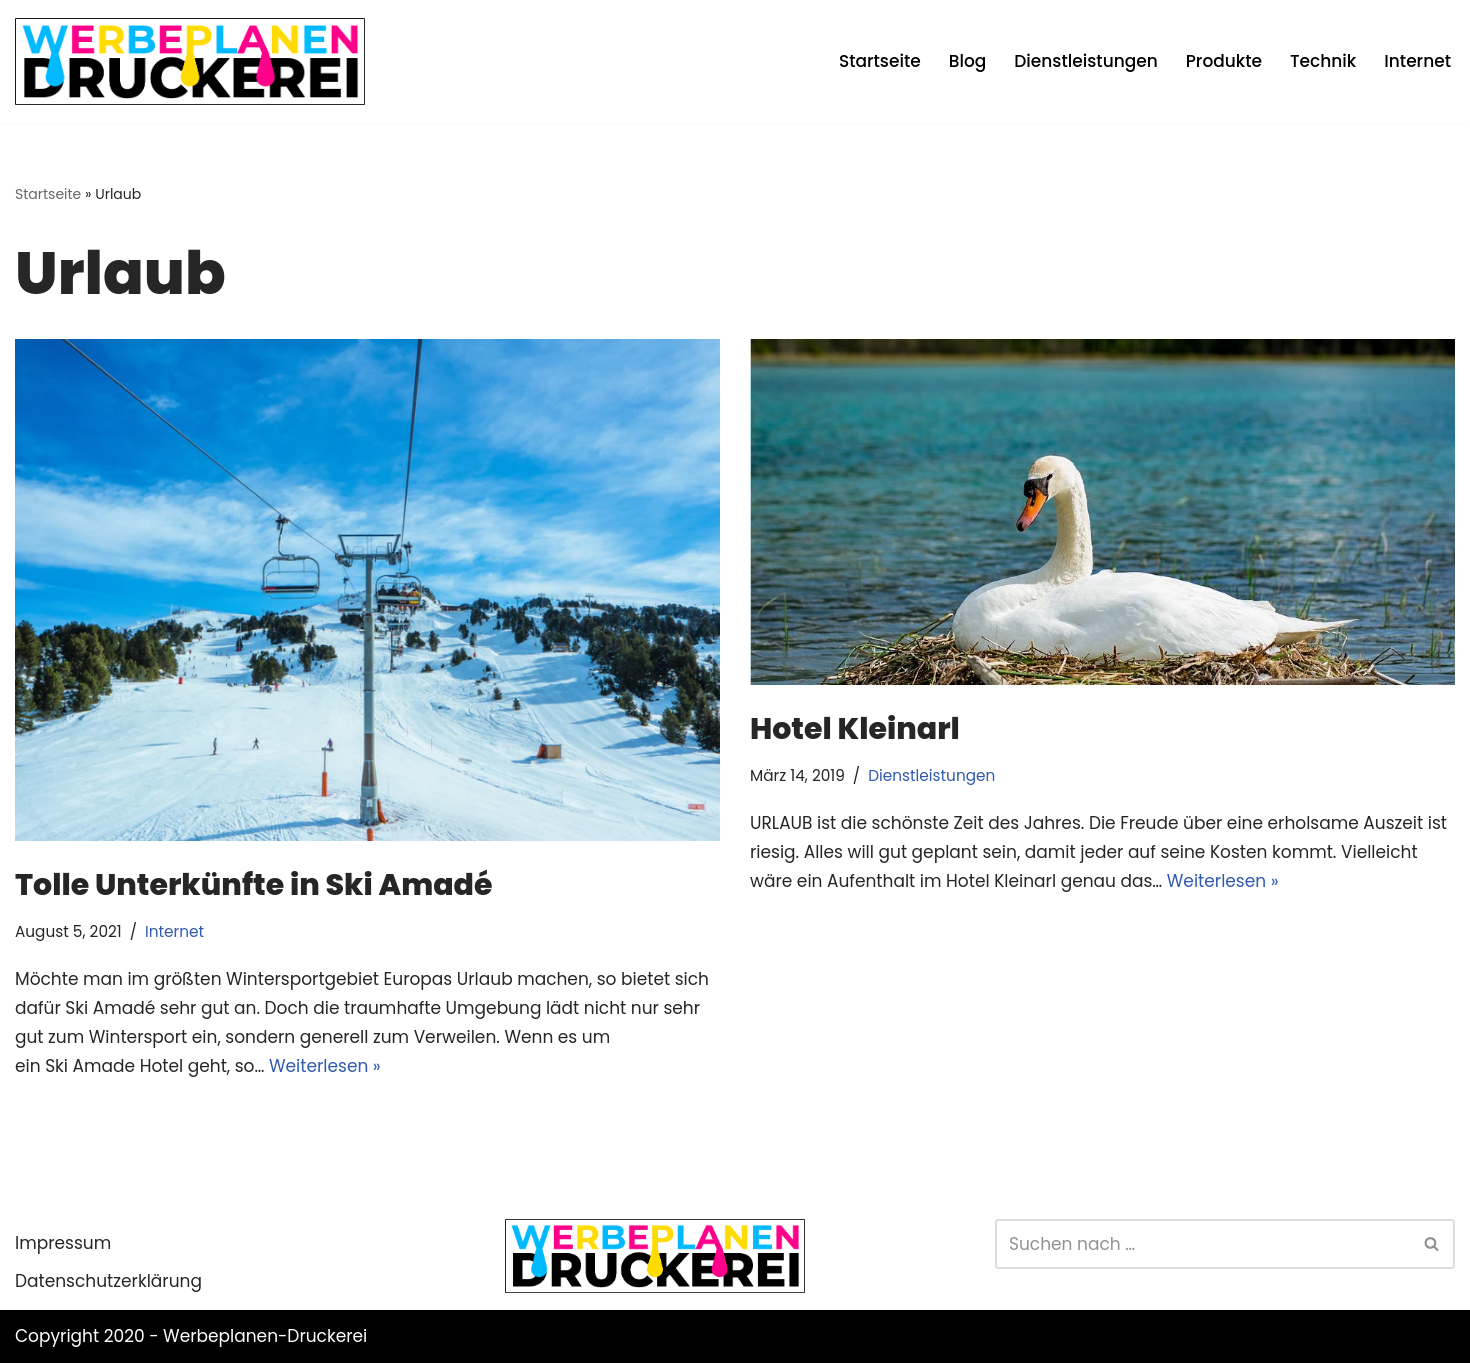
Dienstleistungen (1085, 61)
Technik (1323, 61)
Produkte (1224, 61)
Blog (968, 61)
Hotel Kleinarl (855, 729)
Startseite (880, 61)
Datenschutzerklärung (108, 1281)
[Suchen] (1202, 1244)
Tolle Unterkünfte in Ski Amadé (256, 885)
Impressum (63, 1243)
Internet (1417, 61)
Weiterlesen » (325, 1066)
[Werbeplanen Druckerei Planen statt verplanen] (190, 61)
